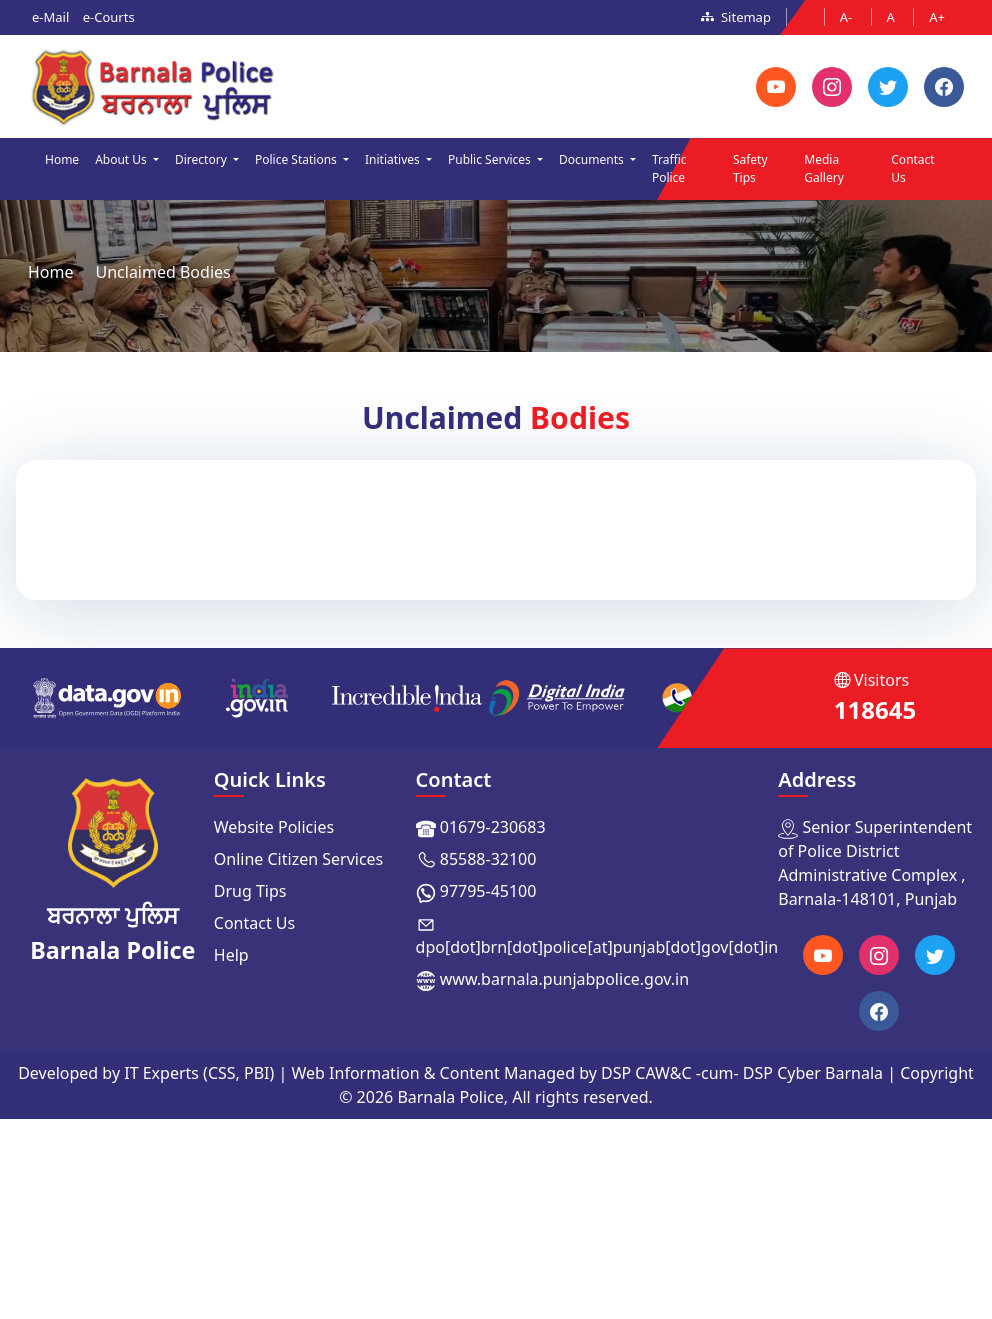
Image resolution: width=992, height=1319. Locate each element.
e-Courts (109, 17)
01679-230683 (493, 827)
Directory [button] (202, 159)
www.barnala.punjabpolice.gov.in (564, 979)
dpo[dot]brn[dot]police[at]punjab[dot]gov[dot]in (597, 947)
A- (848, 17)
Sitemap (736, 17)
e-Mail (50, 17)
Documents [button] (593, 159)
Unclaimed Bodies (162, 272)
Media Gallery (824, 168)
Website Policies (274, 827)
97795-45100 (488, 891)
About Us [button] (122, 159)
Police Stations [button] (297, 159)
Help (231, 955)
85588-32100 (488, 859)
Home (62, 159)
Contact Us (912, 168)
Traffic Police (669, 168)
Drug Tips (250, 891)
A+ (937, 17)
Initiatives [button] (394, 159)
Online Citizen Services (299, 859)
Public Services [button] (491, 159)
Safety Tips (750, 168)
